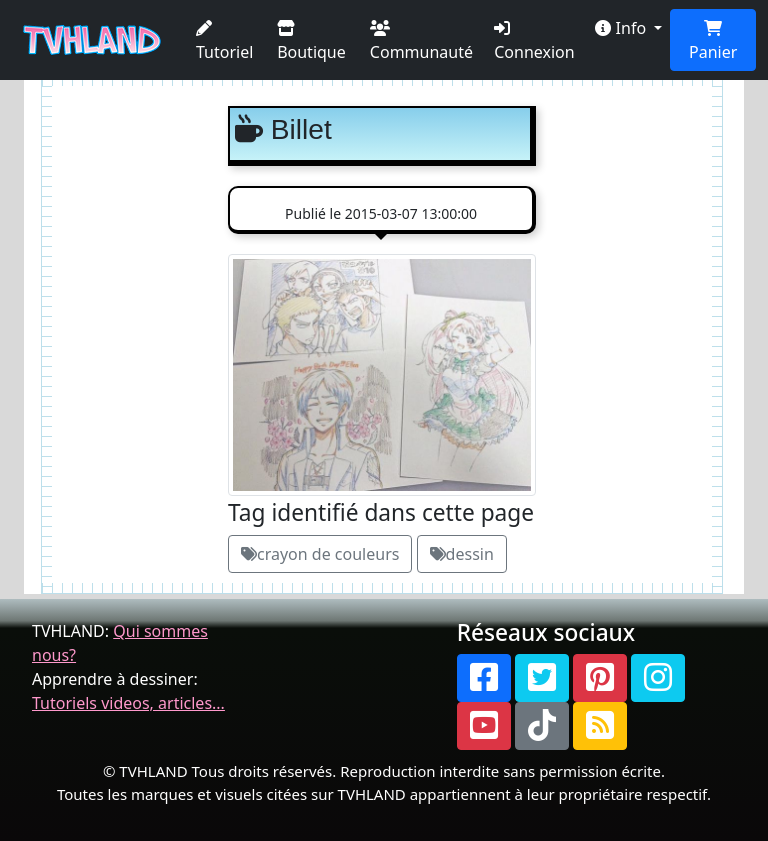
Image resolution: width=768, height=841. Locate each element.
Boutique (311, 41)
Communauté (421, 41)
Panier (713, 41)
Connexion (534, 41)
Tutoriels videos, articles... (128, 703)
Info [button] (622, 28)
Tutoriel (224, 41)
